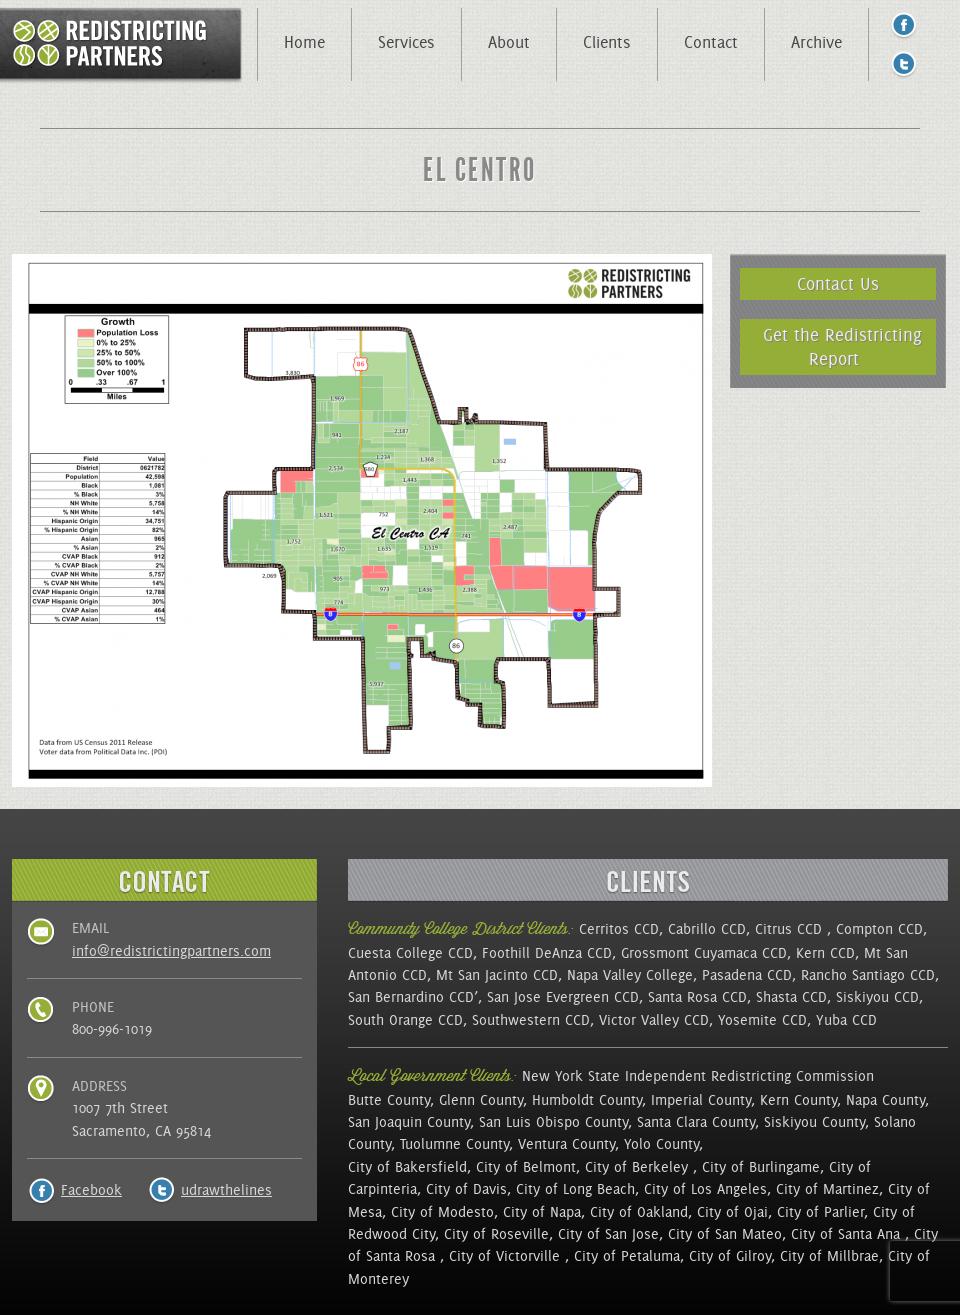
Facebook (91, 1190)
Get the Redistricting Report (842, 346)
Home (304, 42)
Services (406, 42)
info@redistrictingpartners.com (171, 951)
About (509, 42)
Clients (607, 42)
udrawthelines (226, 1190)
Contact (711, 42)
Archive (816, 42)
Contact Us (838, 283)
